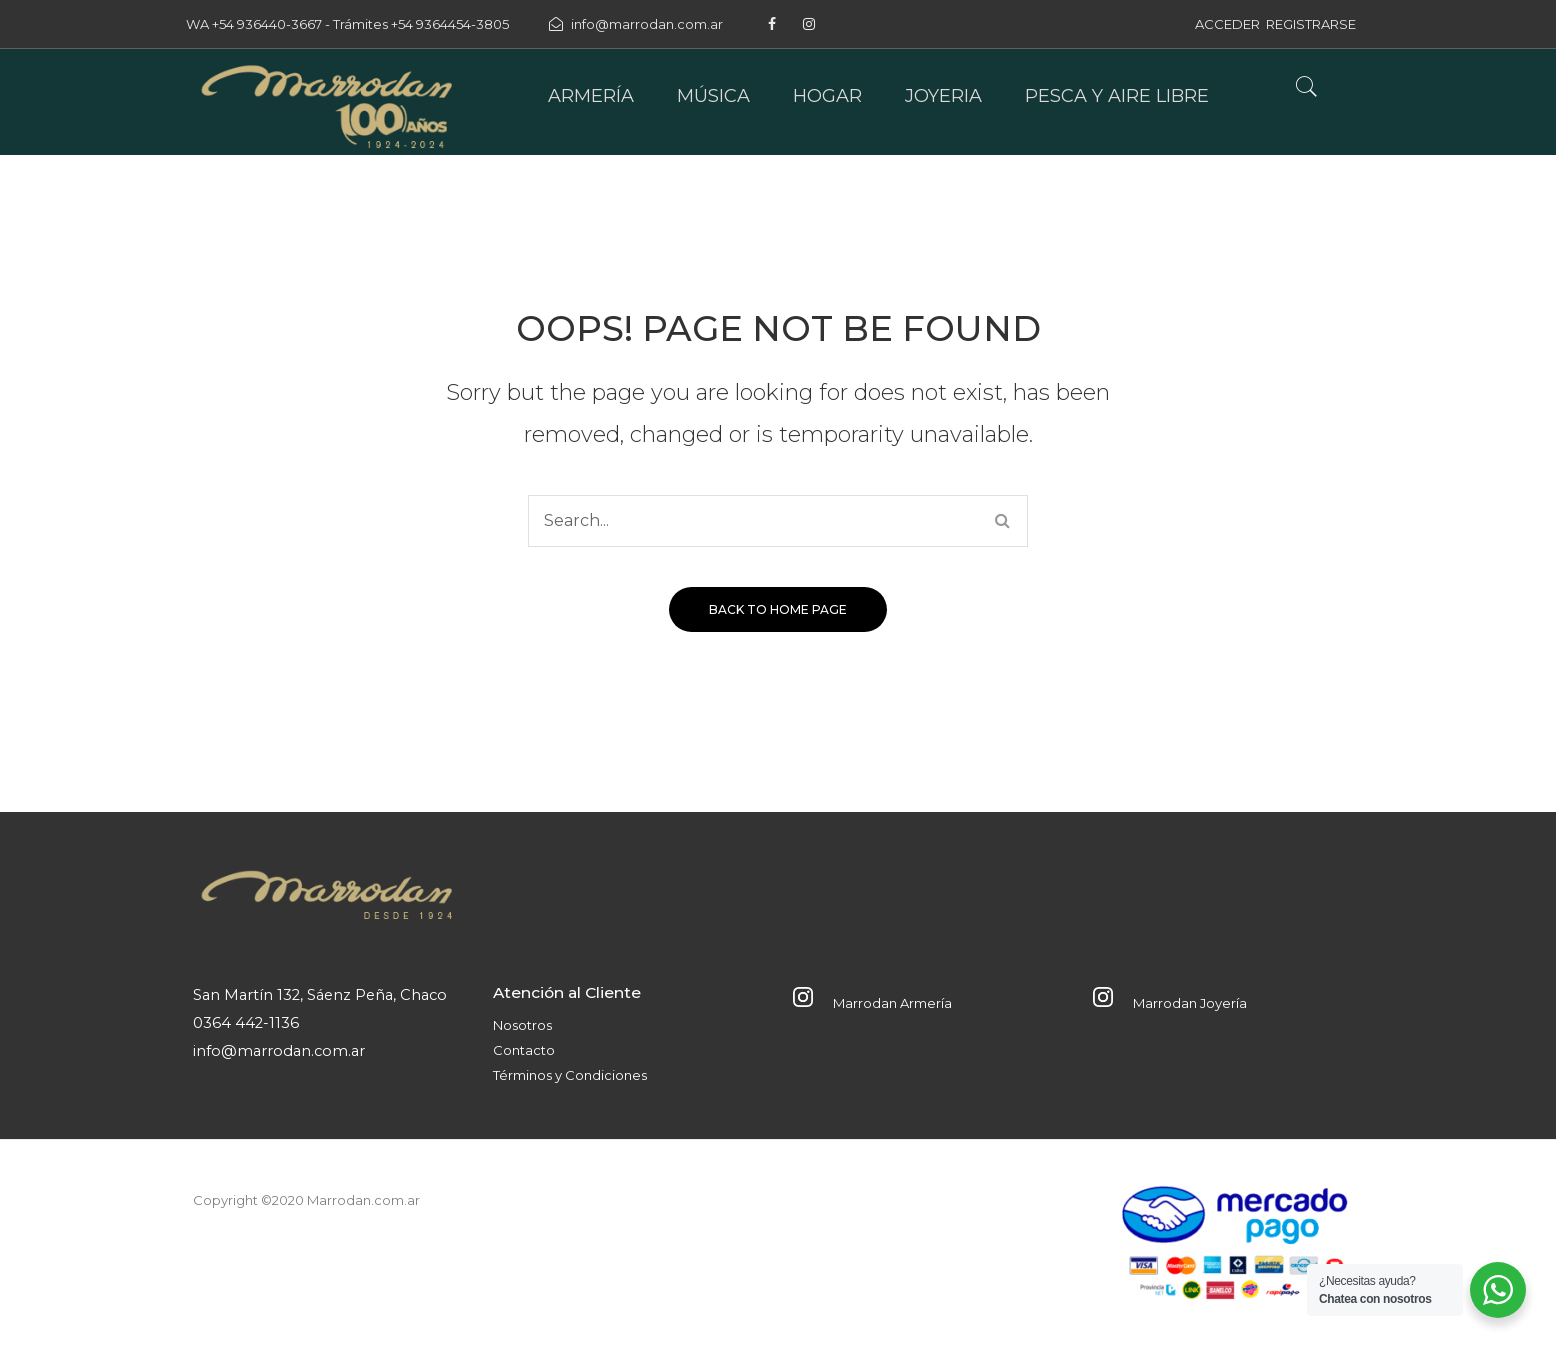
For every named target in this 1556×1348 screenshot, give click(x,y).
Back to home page (778, 609)
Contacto (524, 1050)
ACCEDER (1227, 24)
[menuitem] (591, 96)
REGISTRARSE (1311, 24)
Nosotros (522, 1025)
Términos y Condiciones (570, 1075)
